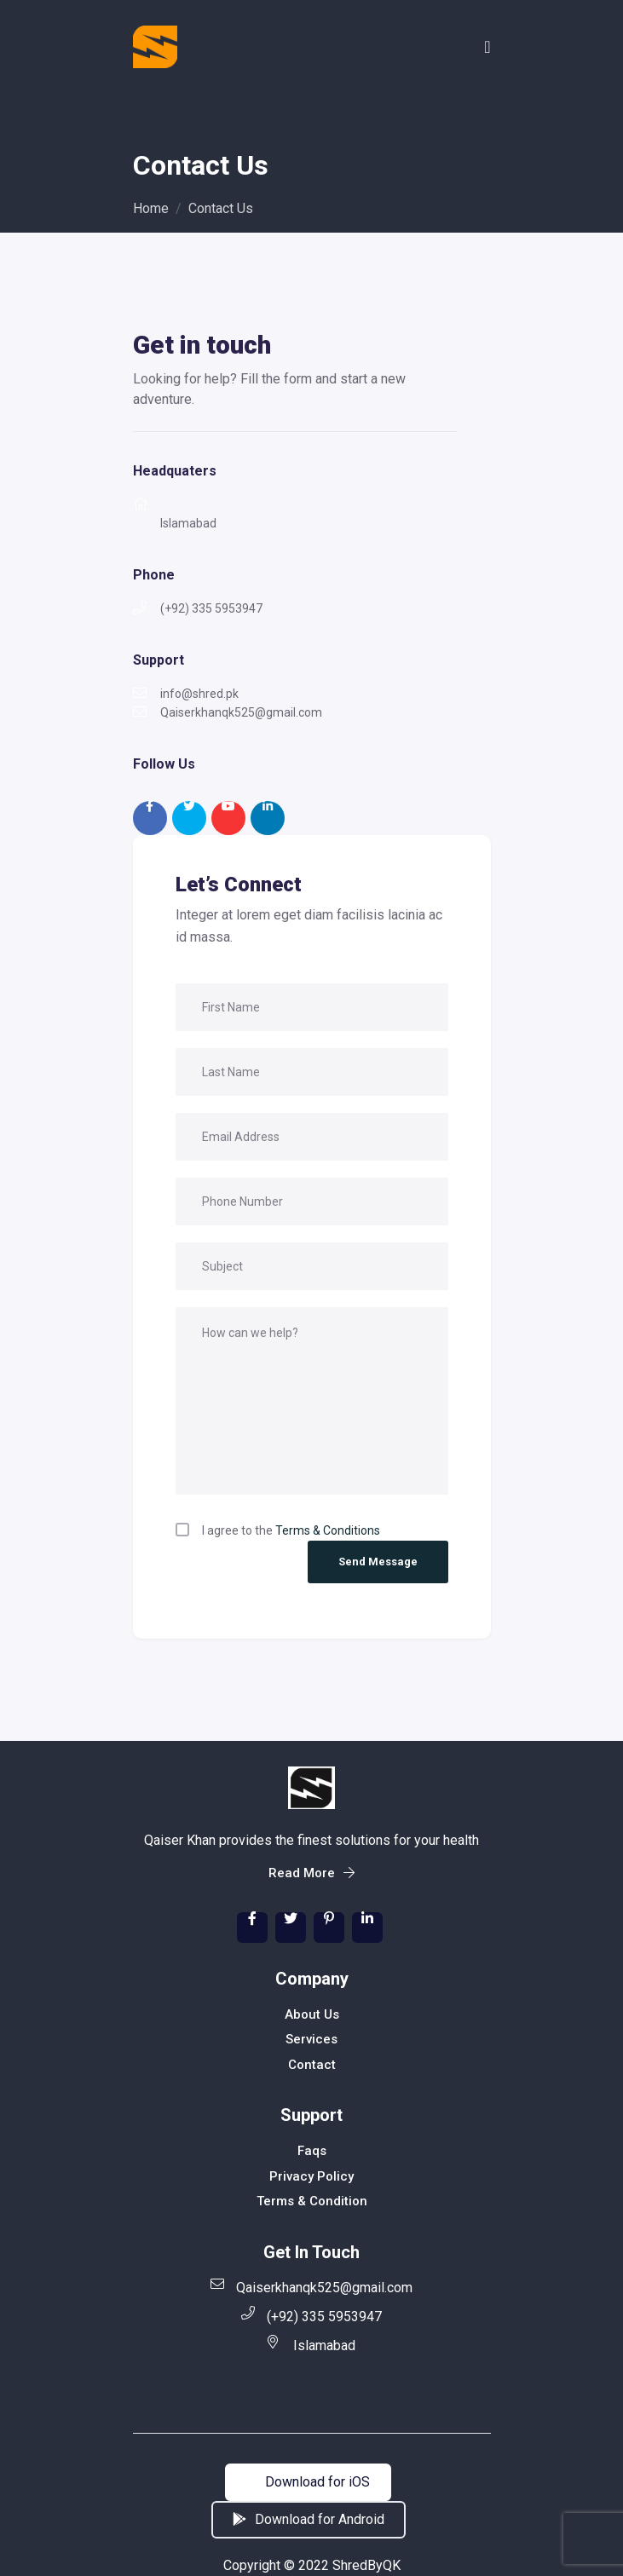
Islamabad (311, 2345)
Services (311, 2039)
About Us (312, 2014)
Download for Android (308, 2519)
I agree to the (291, 1530)
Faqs (311, 2150)
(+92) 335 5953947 (311, 2316)
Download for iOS (308, 2482)
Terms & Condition (312, 2201)
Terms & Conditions (327, 1530)
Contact (312, 2064)
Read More (311, 1873)
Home (151, 208)
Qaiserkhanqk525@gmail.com (311, 2287)
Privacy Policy (311, 2176)
